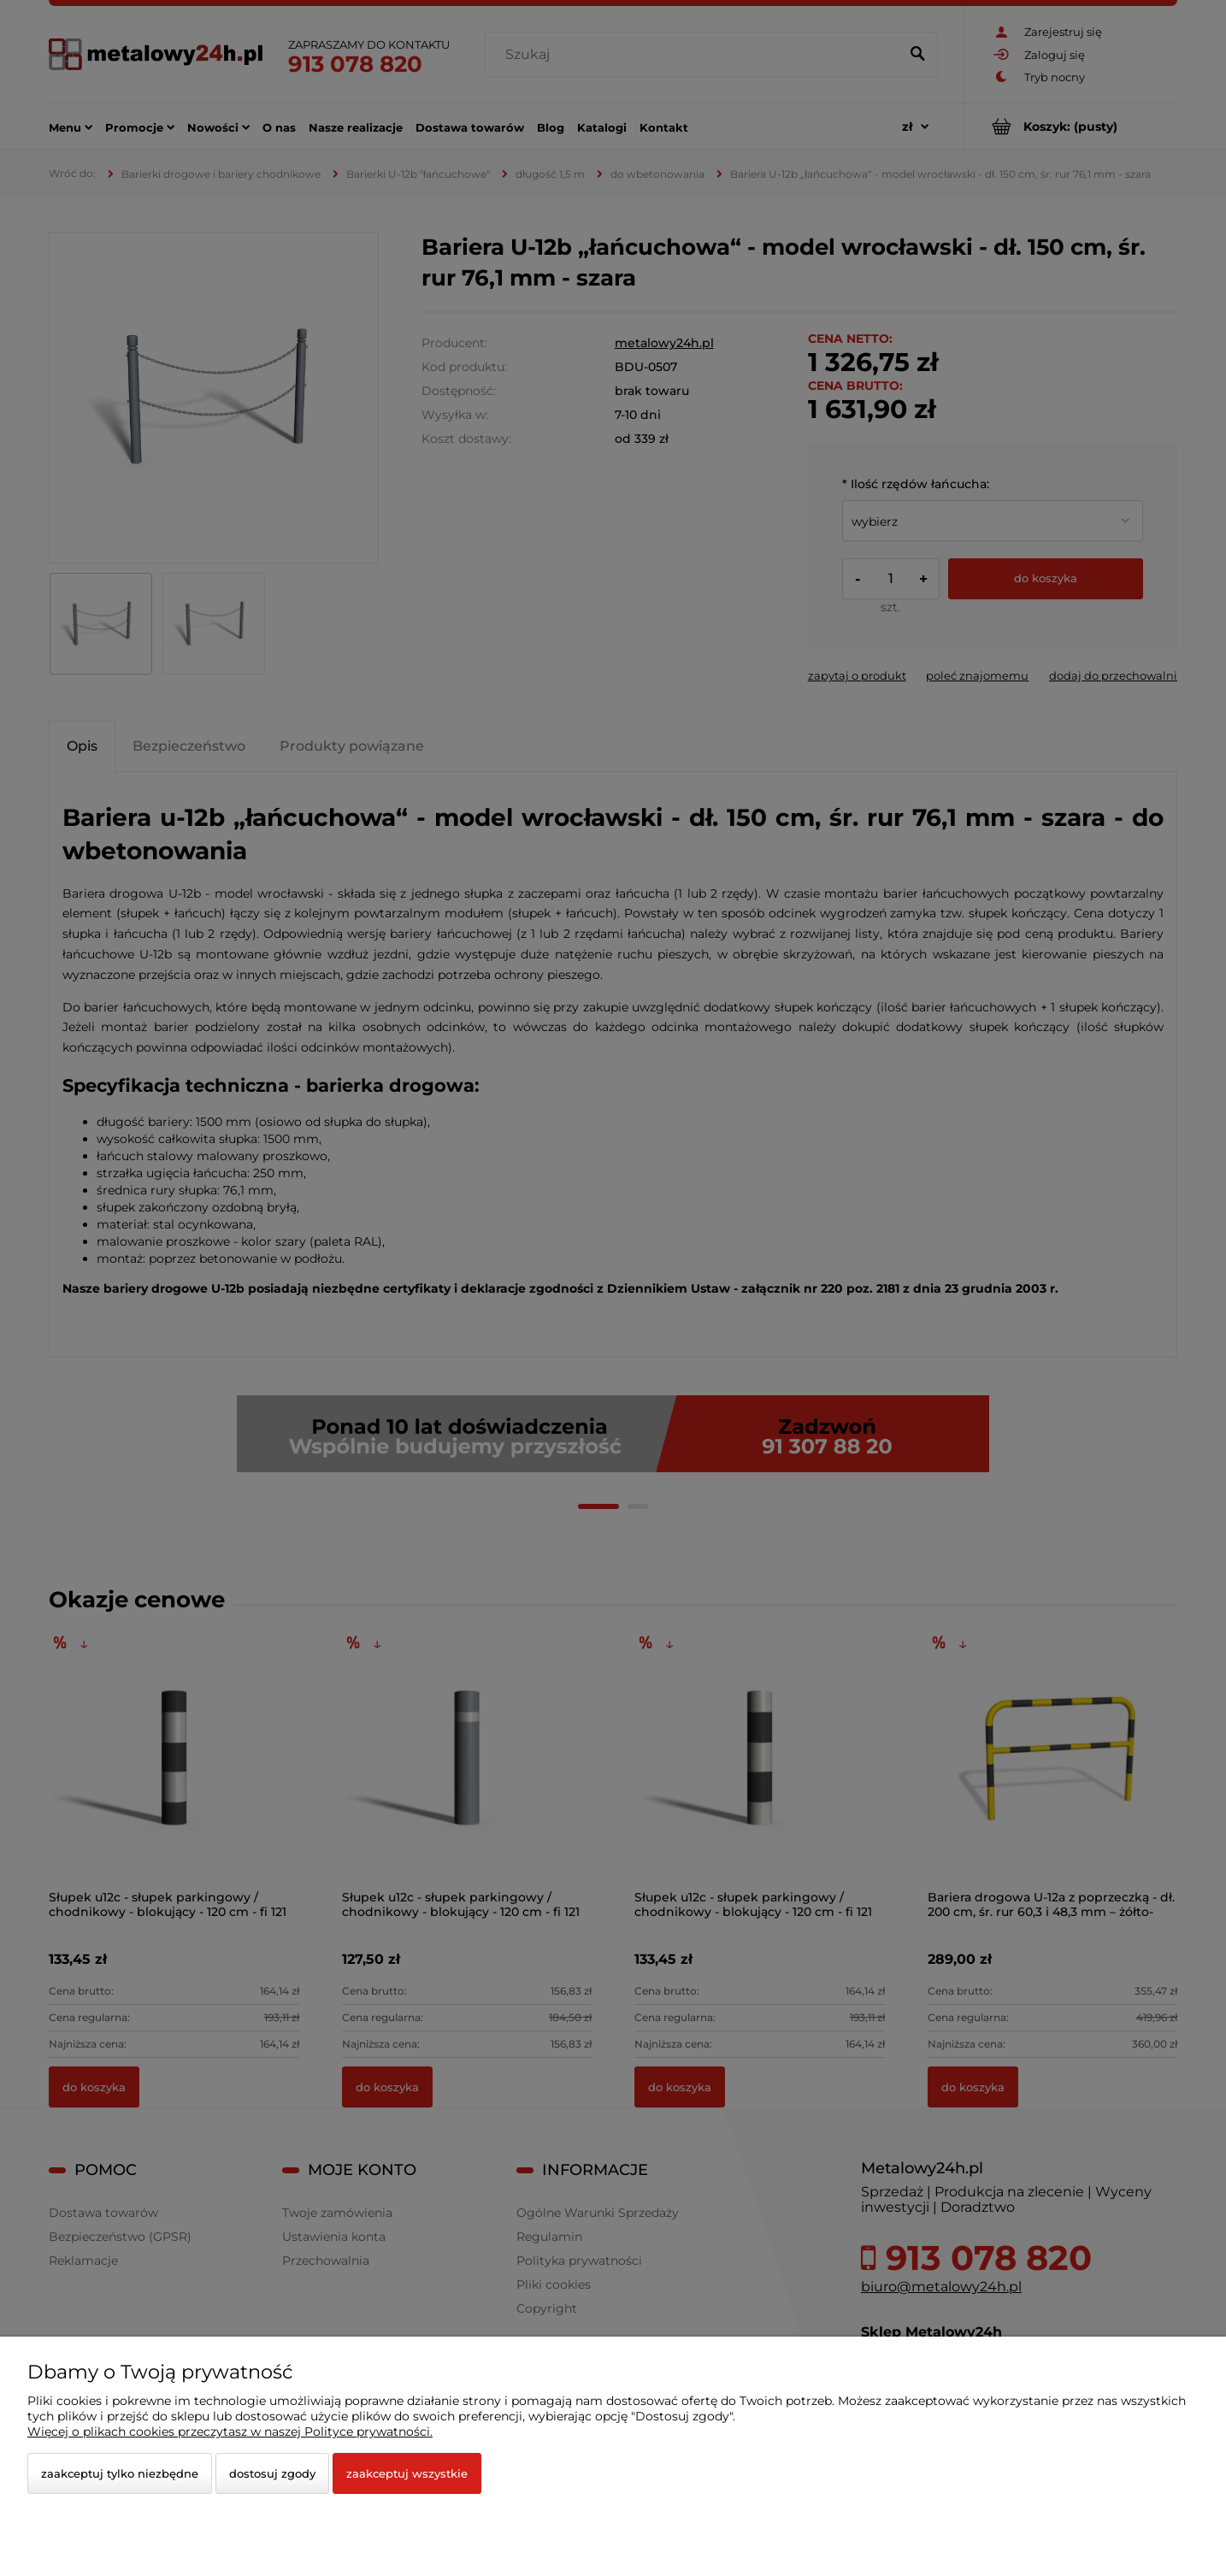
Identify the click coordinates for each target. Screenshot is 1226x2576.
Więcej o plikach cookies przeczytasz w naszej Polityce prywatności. (230, 2431)
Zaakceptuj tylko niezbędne (119, 2473)
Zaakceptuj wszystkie (407, 2473)
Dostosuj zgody (272, 2473)
